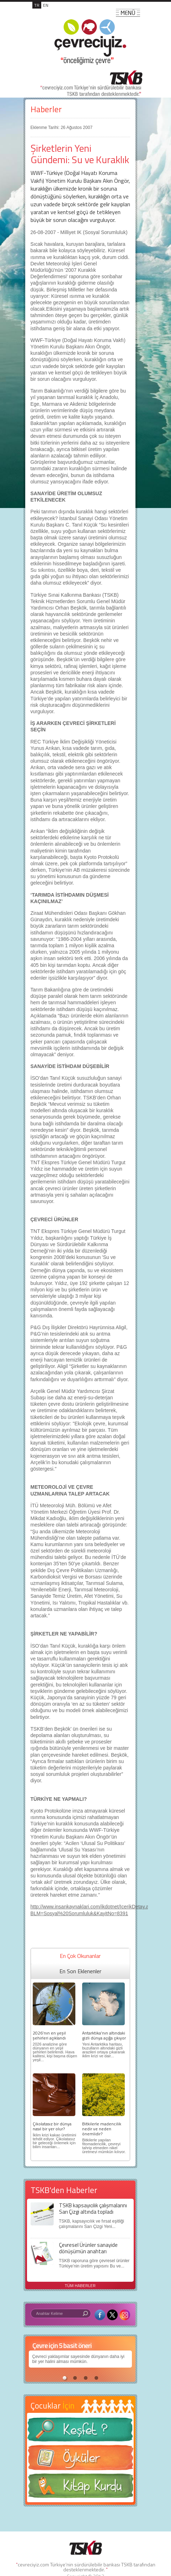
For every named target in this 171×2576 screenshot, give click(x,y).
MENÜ (128, 13)
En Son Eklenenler (80, 1971)
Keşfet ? (80, 2431)
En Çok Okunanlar (80, 1956)
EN (45, 5)
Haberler (46, 109)
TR (36, 5)
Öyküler (80, 2460)
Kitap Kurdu (80, 2488)
